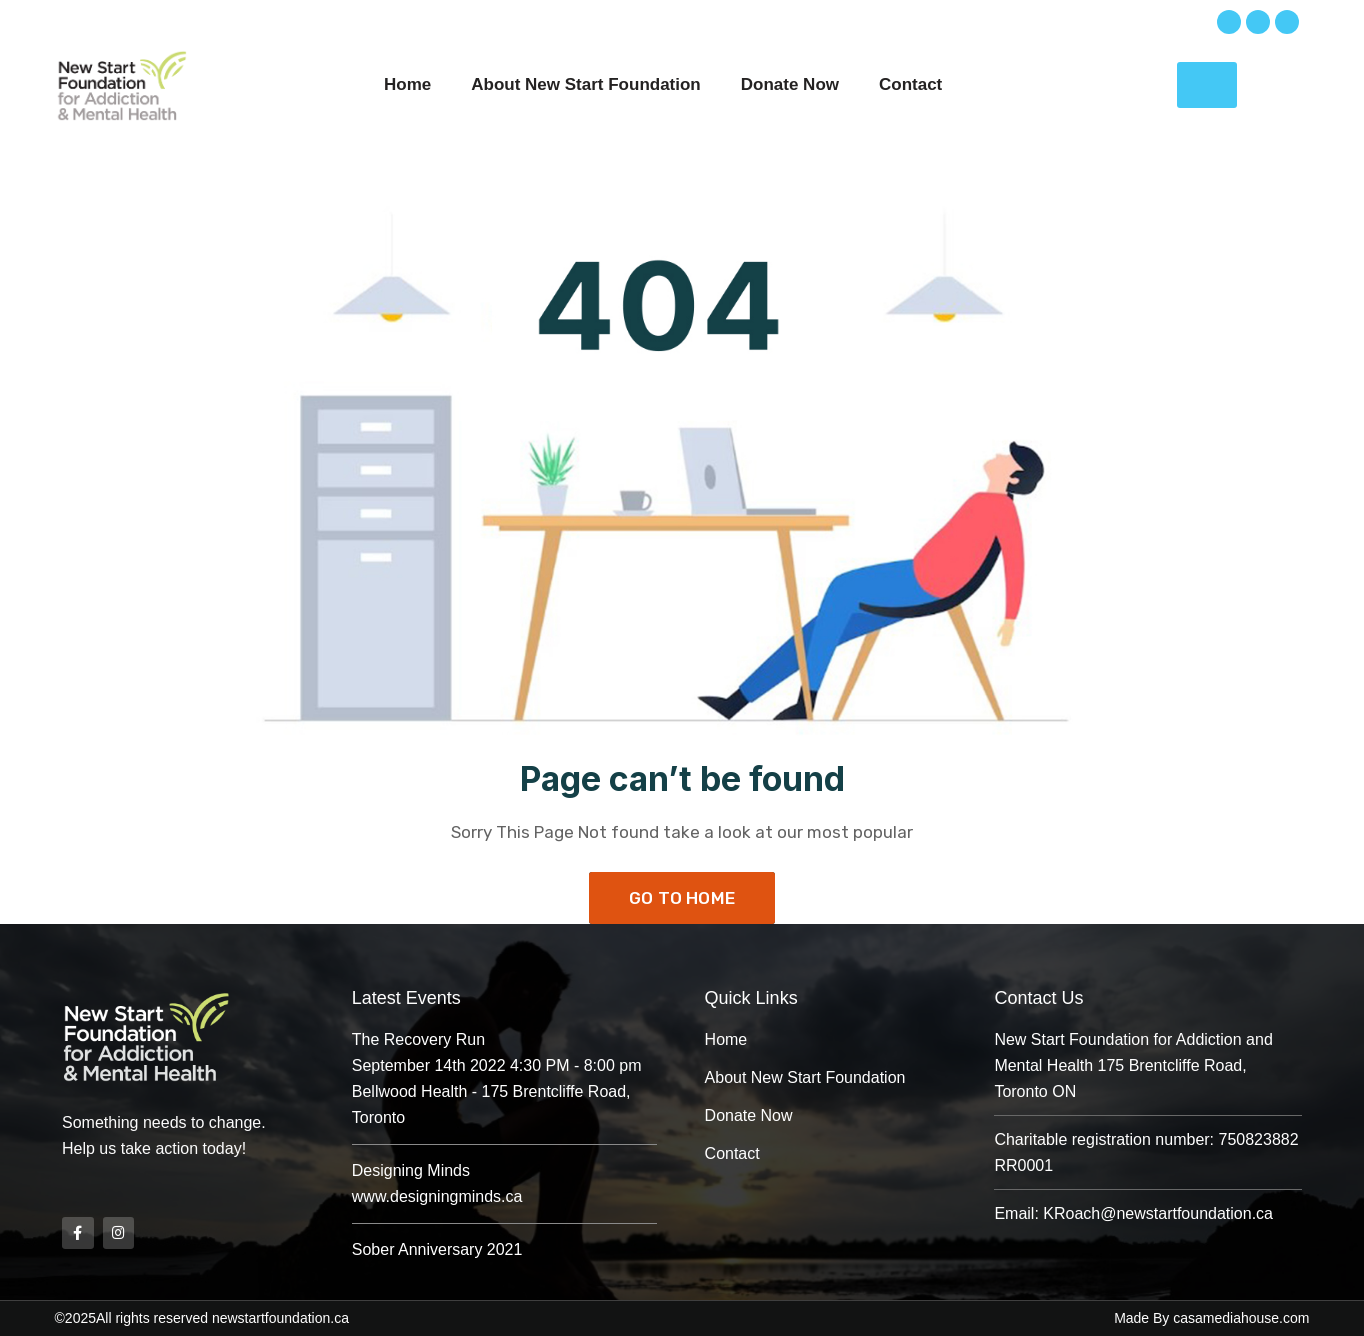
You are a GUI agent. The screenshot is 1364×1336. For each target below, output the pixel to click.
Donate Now (790, 84)
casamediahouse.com (1241, 1318)
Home (407, 84)
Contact (910, 84)
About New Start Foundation (585, 84)
